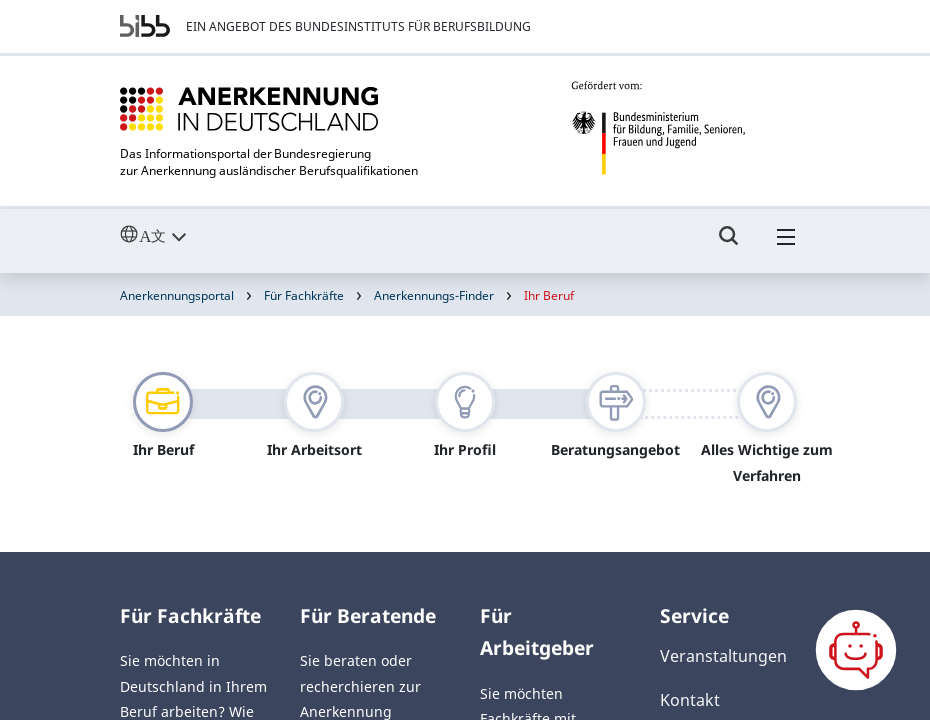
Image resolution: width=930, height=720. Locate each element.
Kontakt (690, 700)
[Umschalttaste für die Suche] (729, 245)
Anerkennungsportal (177, 295)
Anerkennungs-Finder (434, 295)
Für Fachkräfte (304, 295)
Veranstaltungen (723, 656)
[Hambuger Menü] (786, 245)
